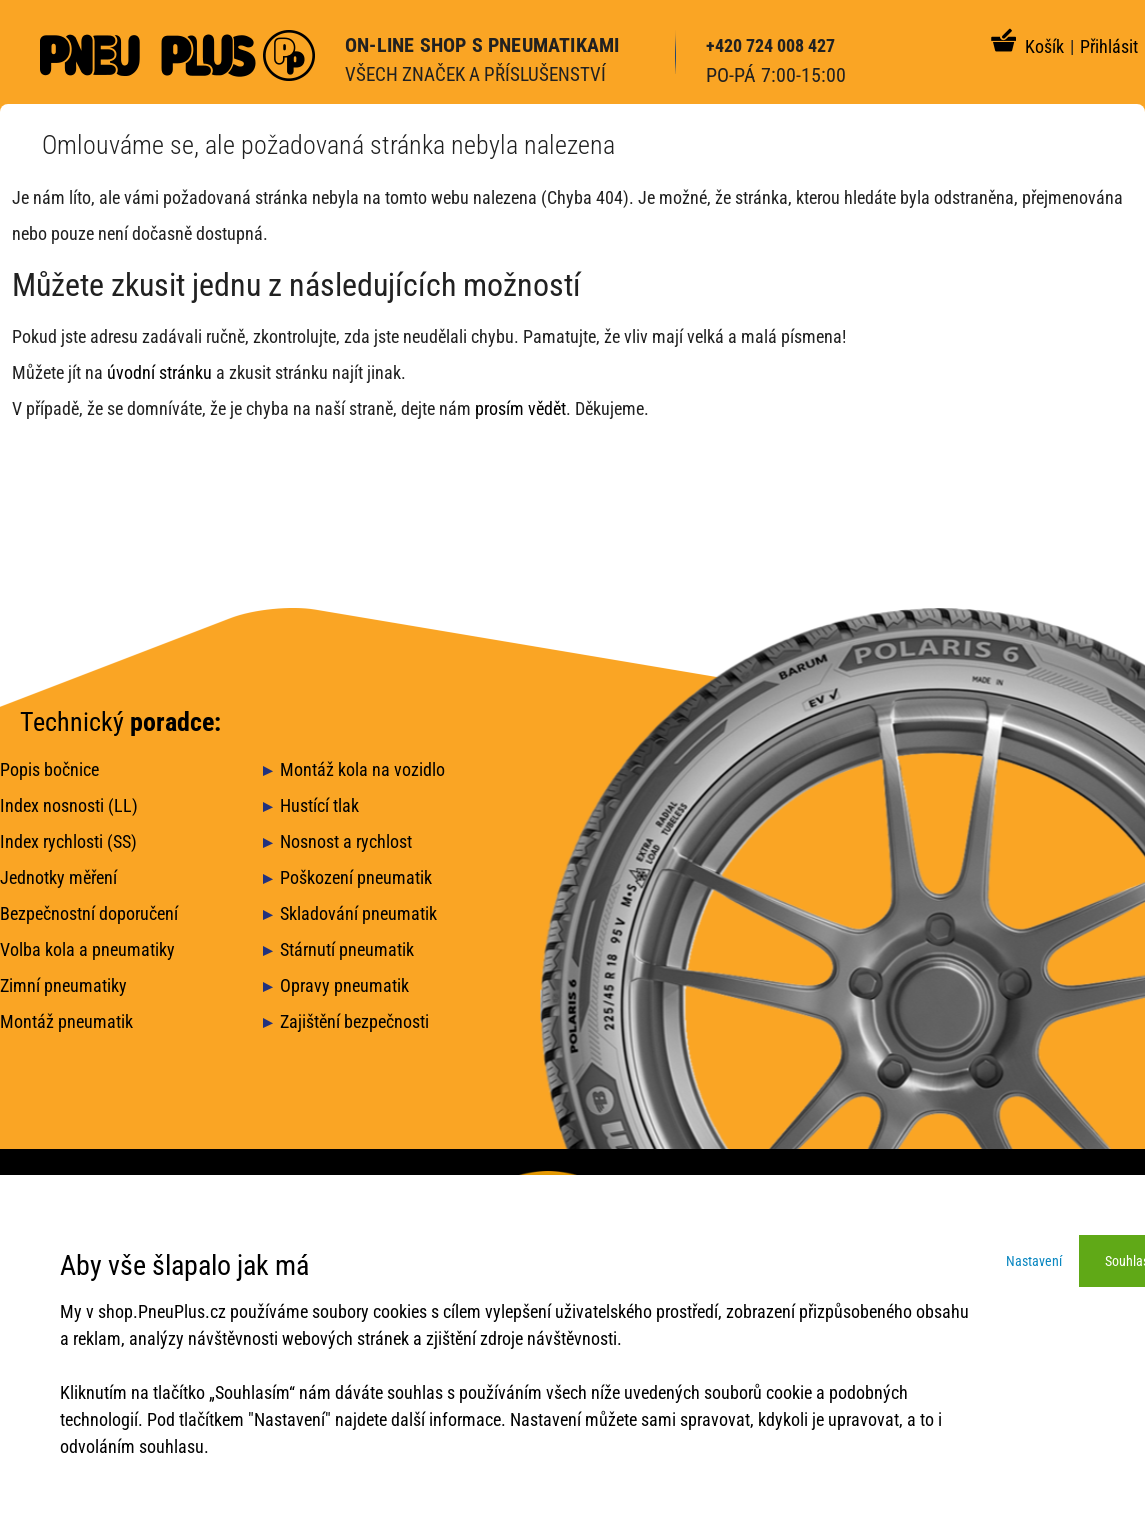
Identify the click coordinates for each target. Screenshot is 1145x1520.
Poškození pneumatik (356, 877)
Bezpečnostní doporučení (89, 913)
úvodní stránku (159, 372)
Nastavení (1034, 1261)
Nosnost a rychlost (346, 841)
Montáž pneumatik (66, 1021)
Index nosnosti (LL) (69, 805)
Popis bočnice (49, 769)
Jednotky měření (58, 877)
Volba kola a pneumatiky (87, 949)
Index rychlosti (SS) (68, 841)
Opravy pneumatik (344, 985)
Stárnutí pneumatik (347, 949)
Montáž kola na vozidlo (362, 769)
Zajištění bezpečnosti (354, 1021)
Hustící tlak (319, 805)
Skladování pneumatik (358, 913)
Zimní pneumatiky (63, 985)
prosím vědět (520, 408)
